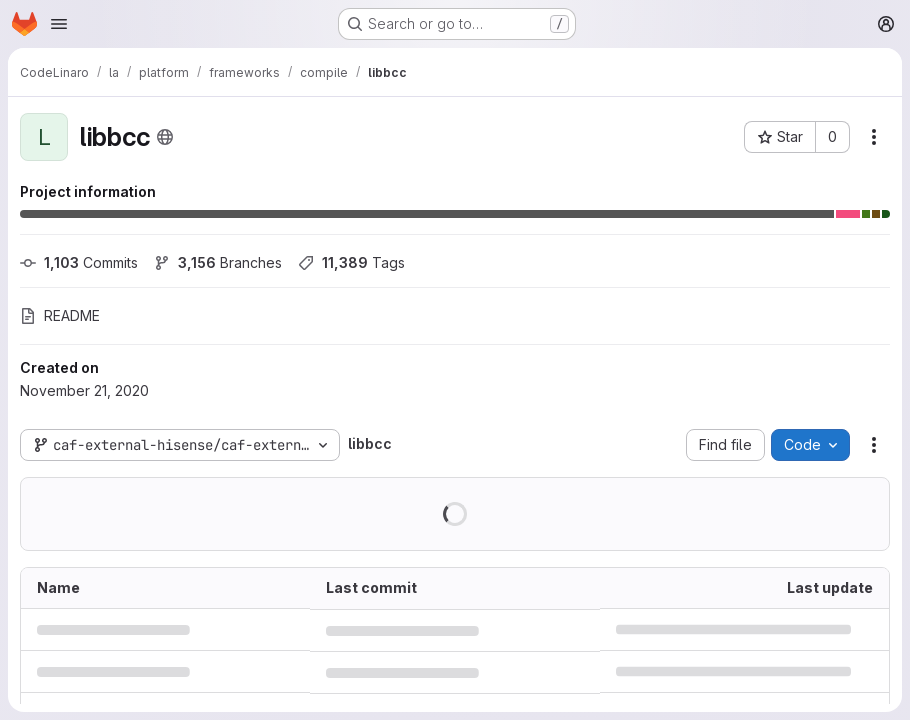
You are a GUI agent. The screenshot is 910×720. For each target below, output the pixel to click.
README (60, 315)
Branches (218, 262)
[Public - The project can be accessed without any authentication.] (165, 137)
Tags (351, 262)
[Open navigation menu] (59, 24)
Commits (79, 262)
